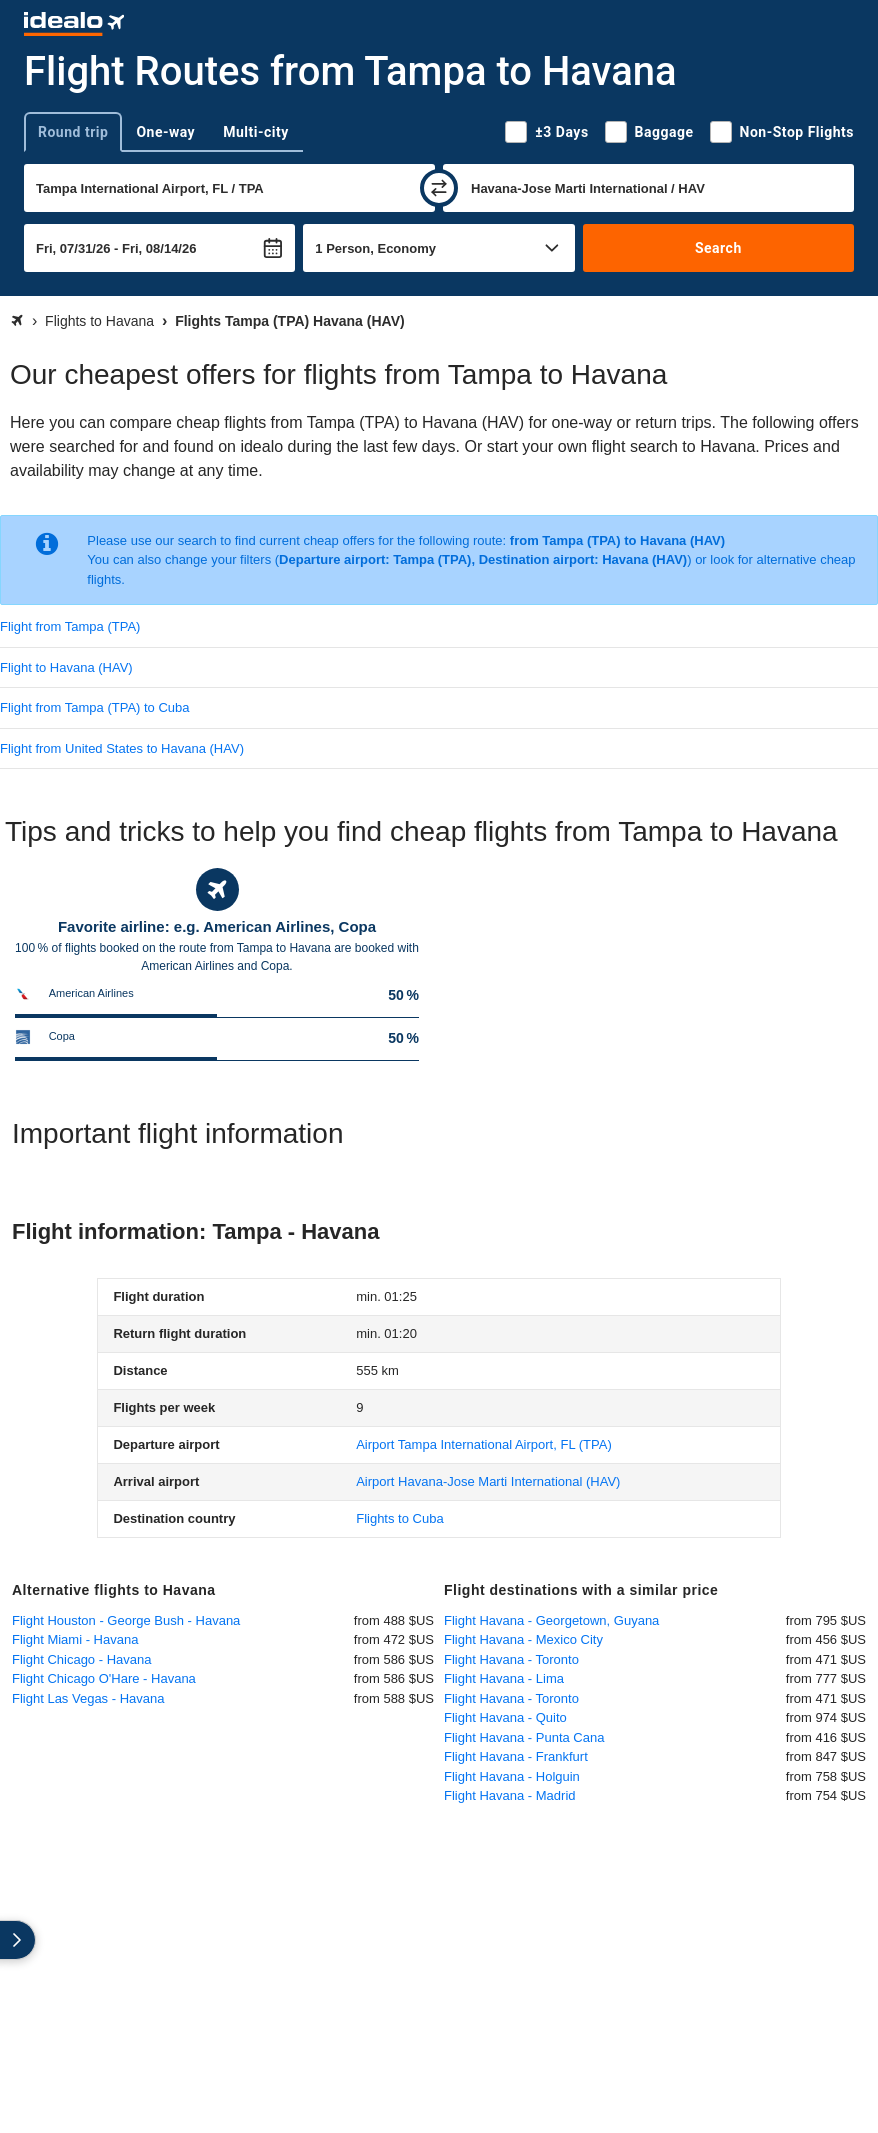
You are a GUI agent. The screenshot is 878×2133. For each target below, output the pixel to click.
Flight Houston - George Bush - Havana (126, 1620)
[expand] (18, 1940)
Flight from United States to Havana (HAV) (122, 748)
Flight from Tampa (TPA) (70, 626)
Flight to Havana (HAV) (66, 667)
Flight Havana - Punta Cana (524, 1737)
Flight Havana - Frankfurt (516, 1756)
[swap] (439, 188)
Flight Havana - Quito (505, 1717)
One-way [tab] (165, 132)
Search (718, 248)
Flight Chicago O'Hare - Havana (104, 1678)
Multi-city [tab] (256, 132)
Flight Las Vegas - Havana (88, 1698)
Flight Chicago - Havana (81, 1659)
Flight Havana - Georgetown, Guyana (551, 1620)
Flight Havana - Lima (504, 1678)
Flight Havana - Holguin (512, 1776)
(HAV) (488, 1481)
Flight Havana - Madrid (510, 1795)
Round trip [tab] (73, 132)
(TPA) (484, 1444)
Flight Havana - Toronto (511, 1659)
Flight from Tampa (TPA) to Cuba (95, 707)
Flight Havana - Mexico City (523, 1639)
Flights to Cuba (399, 1518)
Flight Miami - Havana (75, 1639)
